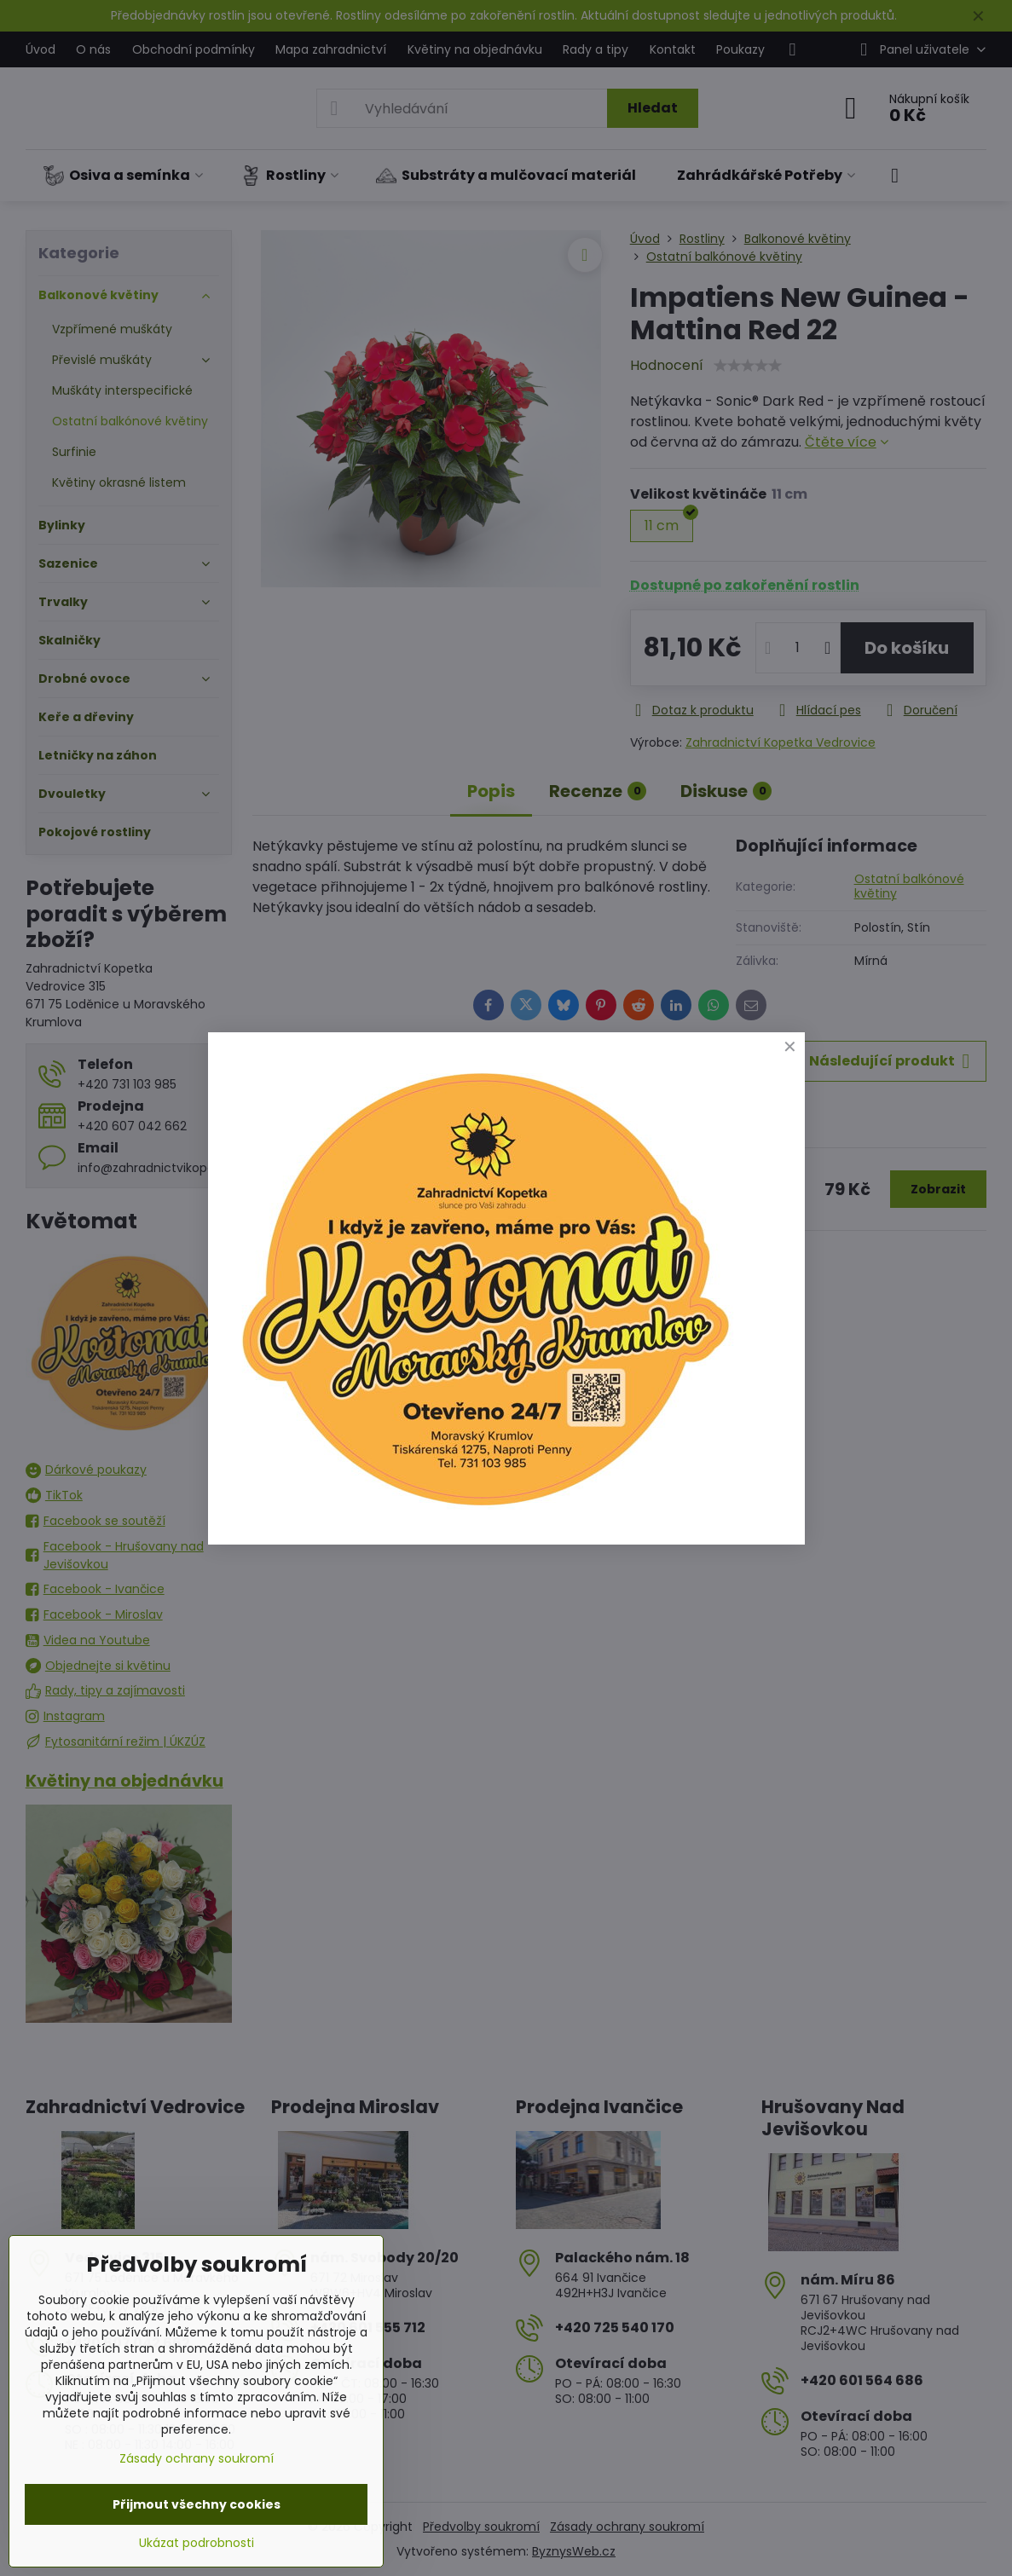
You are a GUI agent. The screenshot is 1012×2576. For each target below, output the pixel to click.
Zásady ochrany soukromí (196, 2458)
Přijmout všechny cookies (196, 2504)
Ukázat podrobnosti (196, 2543)
